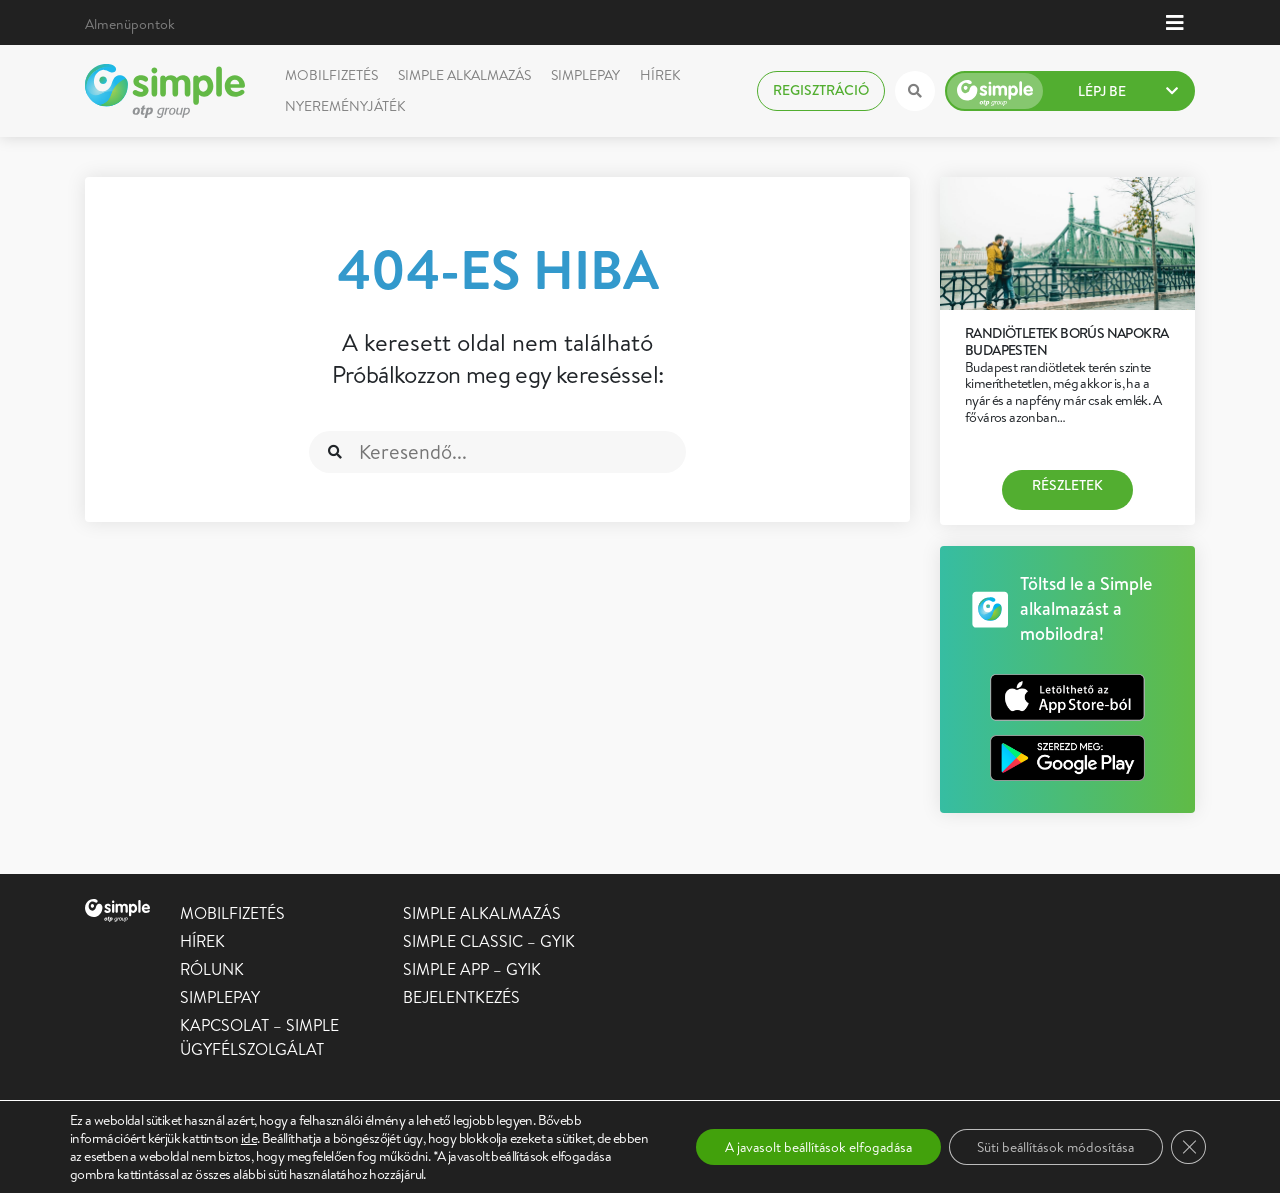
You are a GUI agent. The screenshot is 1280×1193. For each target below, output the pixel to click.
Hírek (660, 75)
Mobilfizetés (331, 75)
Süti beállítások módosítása (1051, 1147)
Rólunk (212, 969)
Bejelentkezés (461, 997)
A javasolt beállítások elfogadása (805, 1147)
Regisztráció (821, 90)
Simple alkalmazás (464, 75)
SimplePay (585, 75)
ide (249, 1138)
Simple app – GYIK (472, 969)
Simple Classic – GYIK (489, 941)
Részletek (1067, 485)
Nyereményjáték (345, 106)
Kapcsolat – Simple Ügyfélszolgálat (259, 1037)
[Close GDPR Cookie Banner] (1188, 1147)
